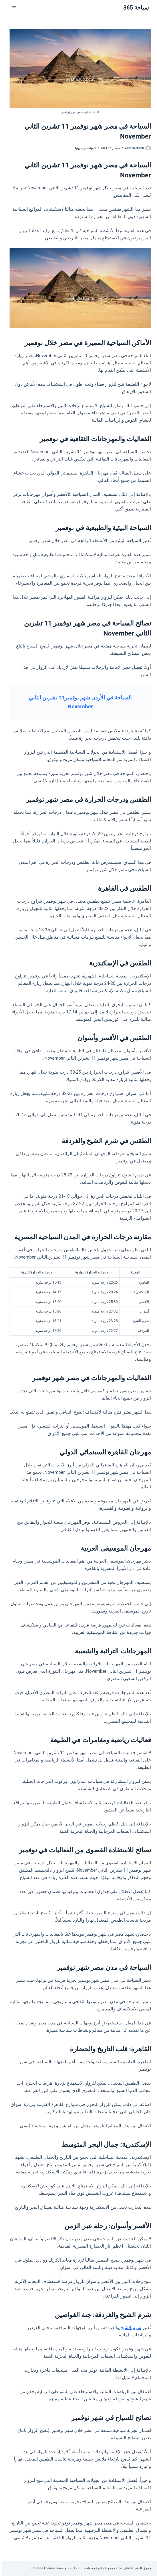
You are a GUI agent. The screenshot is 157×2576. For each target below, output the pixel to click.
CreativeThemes (42, 2568)
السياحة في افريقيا (83, 148)
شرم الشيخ (128, 2327)
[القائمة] (12, 8)
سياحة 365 (134, 7)
